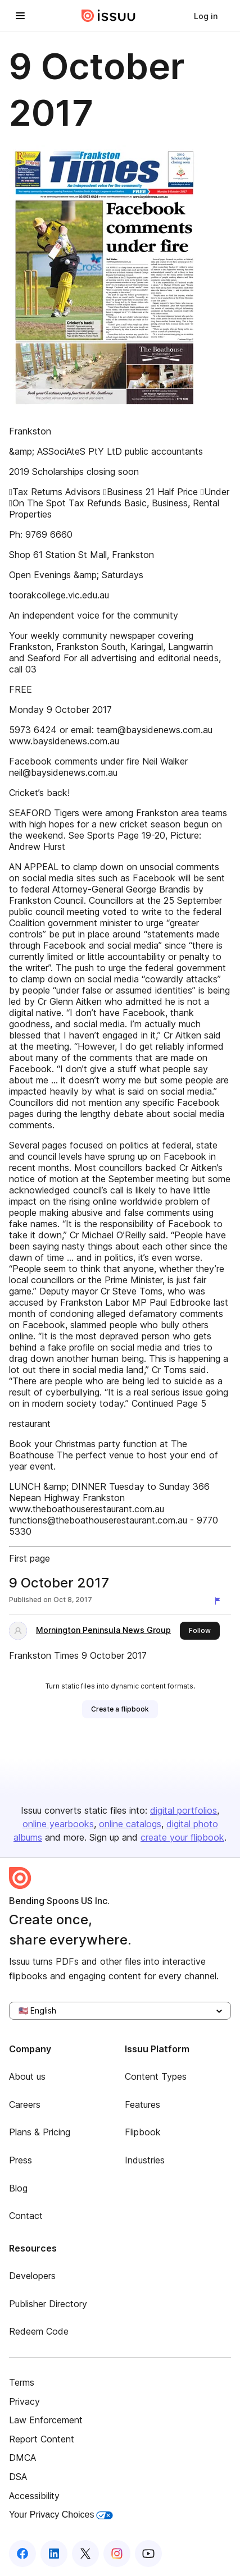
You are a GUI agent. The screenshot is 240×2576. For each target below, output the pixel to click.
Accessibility (34, 2495)
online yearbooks (58, 1823)
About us (27, 2076)
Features (142, 2104)
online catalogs (130, 1823)
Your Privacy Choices (61, 2514)
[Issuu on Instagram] (116, 2553)
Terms (21, 2382)
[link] (206, 15)
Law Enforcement (46, 2420)
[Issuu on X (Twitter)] (85, 2553)
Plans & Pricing (39, 2132)
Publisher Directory (48, 2303)
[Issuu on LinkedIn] (53, 2553)
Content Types (156, 2076)
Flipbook (143, 2132)
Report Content (41, 2439)
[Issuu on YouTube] (148, 2553)
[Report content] (220, 1601)
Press (20, 2160)
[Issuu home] (108, 16)
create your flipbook (182, 1837)
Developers (32, 2275)
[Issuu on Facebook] (22, 2553)
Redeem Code (39, 2331)
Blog (18, 2188)
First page (29, 1558)
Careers (24, 2104)
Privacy (24, 2401)
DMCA (22, 2457)
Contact (26, 2215)
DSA (18, 2476)
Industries (145, 2160)
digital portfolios (183, 1810)
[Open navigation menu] (20, 15)
